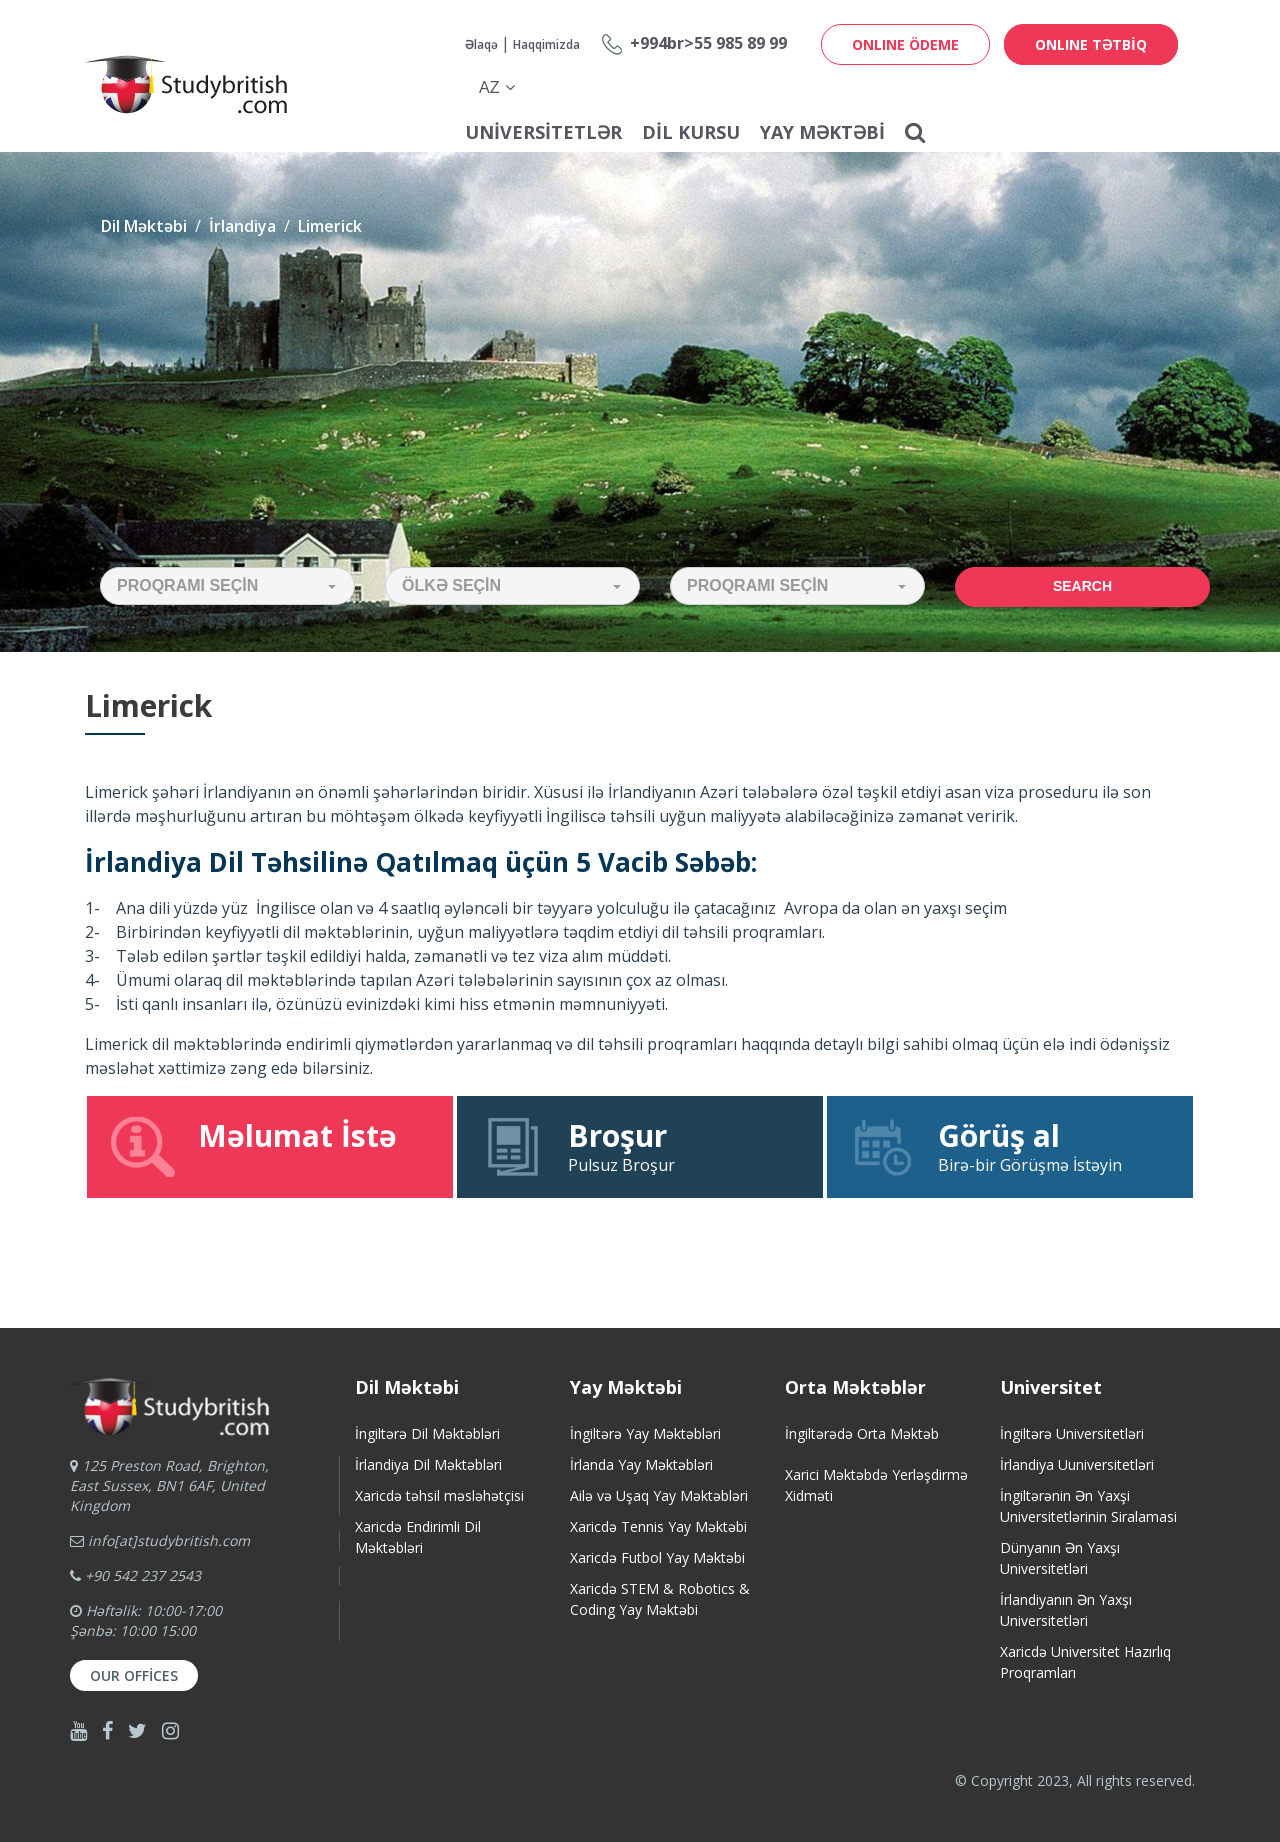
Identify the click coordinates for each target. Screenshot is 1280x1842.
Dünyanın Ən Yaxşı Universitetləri (1060, 1558)
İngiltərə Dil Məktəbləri (427, 1433)
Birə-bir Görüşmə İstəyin (1010, 1146)
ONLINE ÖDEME (905, 44)
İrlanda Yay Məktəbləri (641, 1464)
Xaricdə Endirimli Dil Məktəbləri (418, 1537)
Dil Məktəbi (144, 226)
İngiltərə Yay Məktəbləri (645, 1433)
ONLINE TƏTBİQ (1091, 44)
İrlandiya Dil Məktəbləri (428, 1464)
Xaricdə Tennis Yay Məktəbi (658, 1526)
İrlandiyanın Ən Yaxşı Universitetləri (1066, 1610)
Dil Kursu (691, 132)
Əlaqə (481, 44)
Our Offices (134, 1675)
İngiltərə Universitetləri (1072, 1433)
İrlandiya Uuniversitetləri (1077, 1464)
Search (1082, 586)
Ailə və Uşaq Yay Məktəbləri (659, 1495)
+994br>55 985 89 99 (708, 43)
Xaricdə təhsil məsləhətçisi (439, 1495)
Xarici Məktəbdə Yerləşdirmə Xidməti (876, 1485)
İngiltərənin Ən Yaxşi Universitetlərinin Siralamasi (1088, 1506)
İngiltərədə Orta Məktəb (862, 1433)
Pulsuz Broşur (640, 1146)
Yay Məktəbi (822, 132)
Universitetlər (543, 132)
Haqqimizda (546, 44)
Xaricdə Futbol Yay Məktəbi (657, 1557)
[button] (227, 586)
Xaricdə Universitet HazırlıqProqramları (1085, 1662)
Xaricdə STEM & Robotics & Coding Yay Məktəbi (660, 1599)
